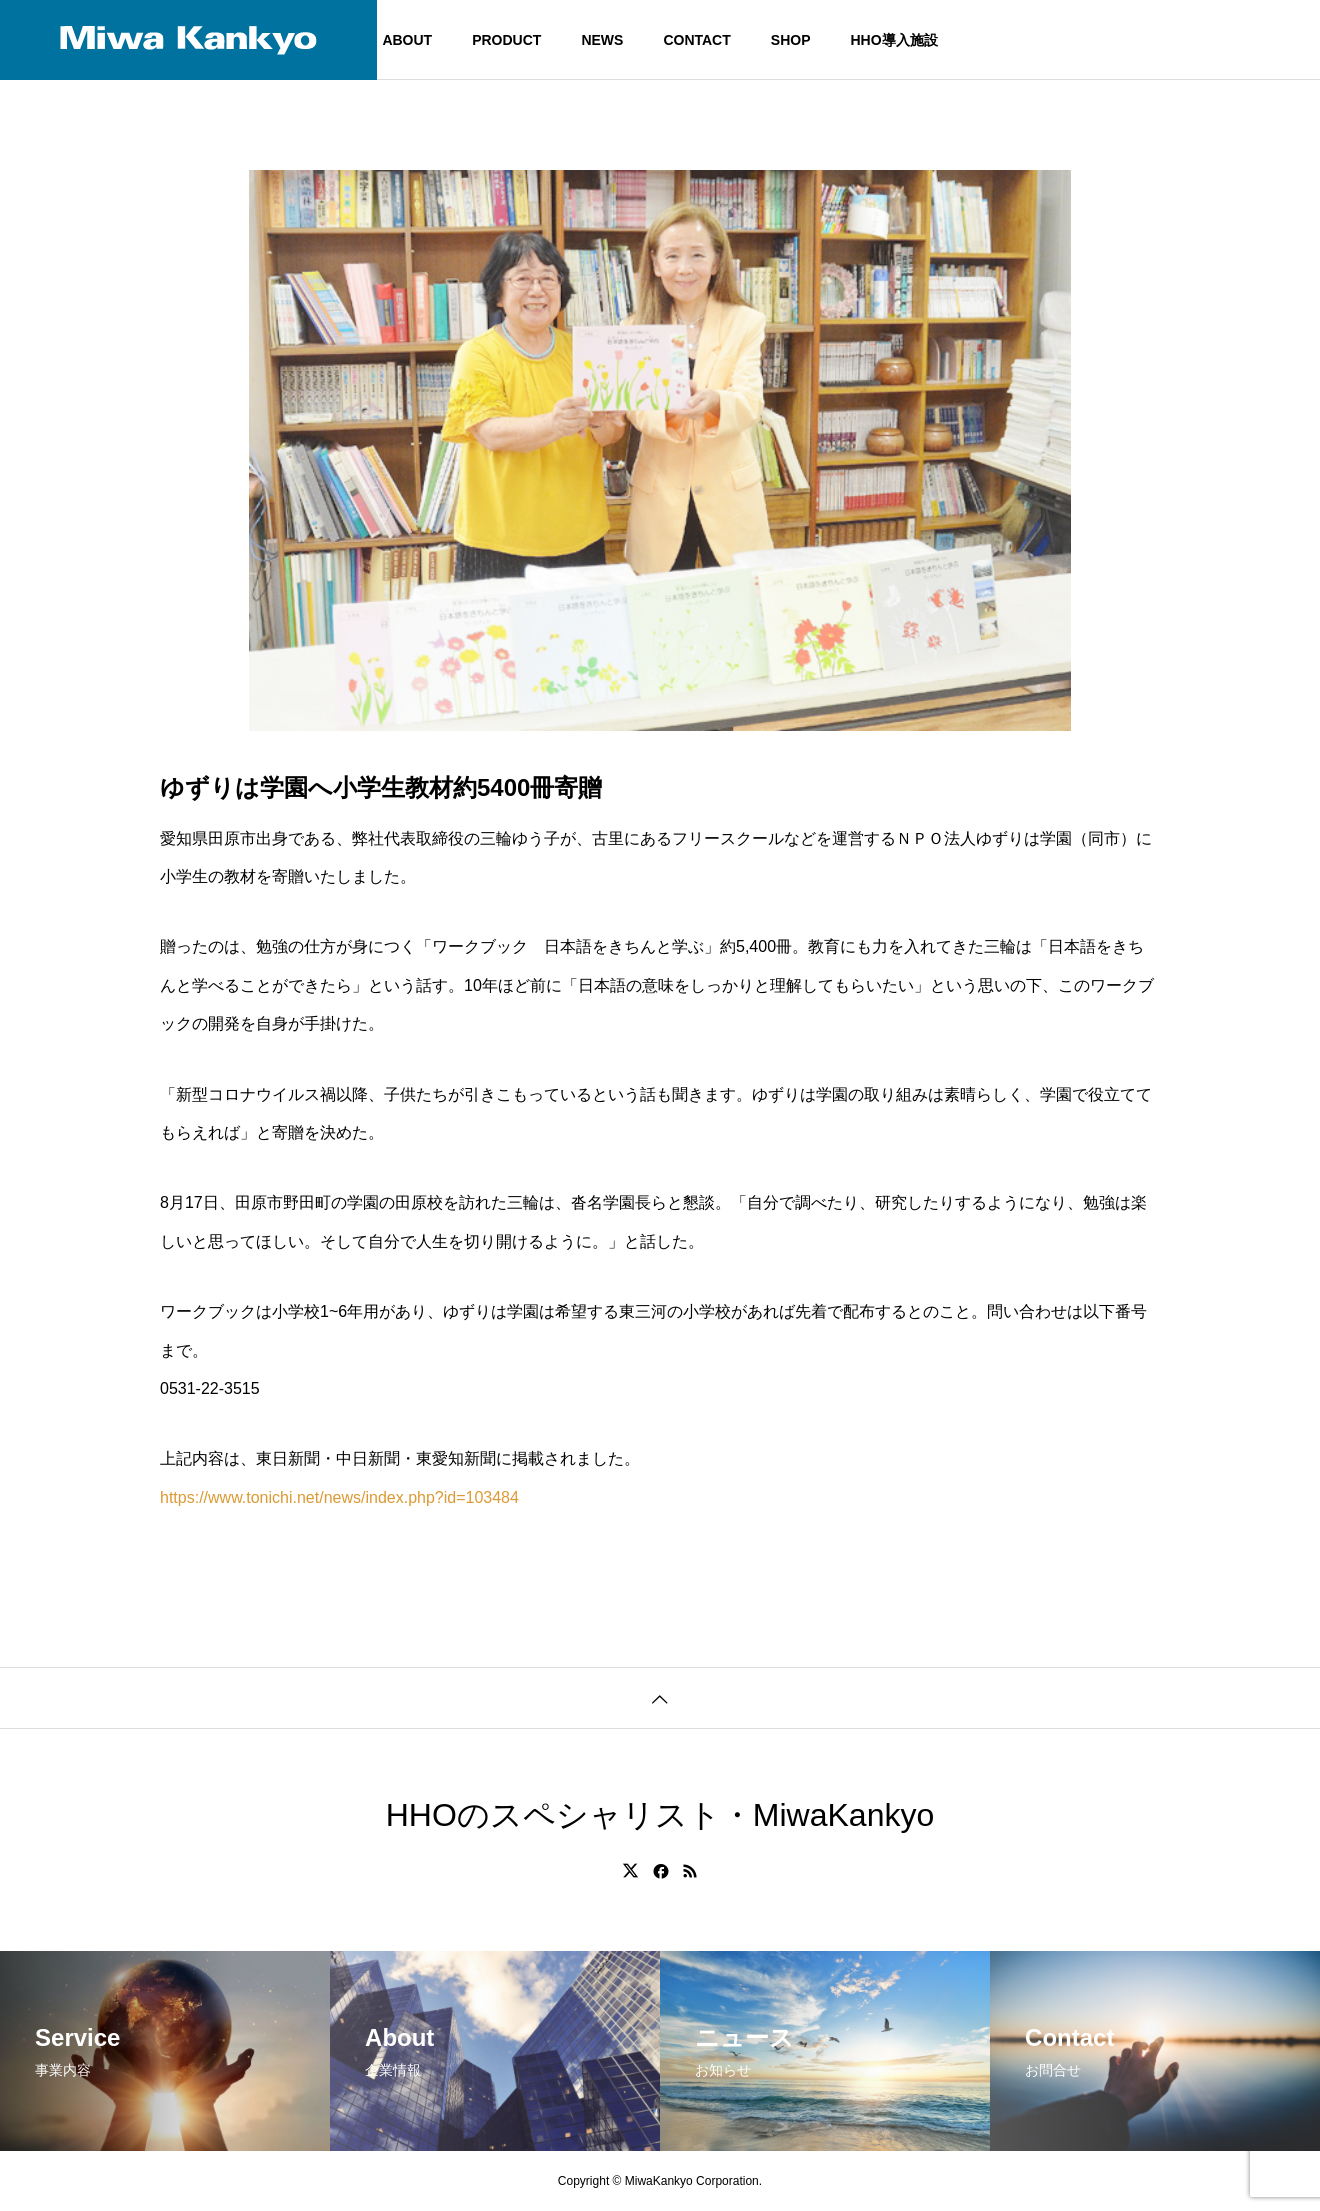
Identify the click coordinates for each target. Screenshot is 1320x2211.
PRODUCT (506, 40)
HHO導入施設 (893, 40)
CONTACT (696, 40)
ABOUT (407, 40)
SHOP (791, 40)
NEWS (602, 40)
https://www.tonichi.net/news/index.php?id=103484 (339, 1497)
